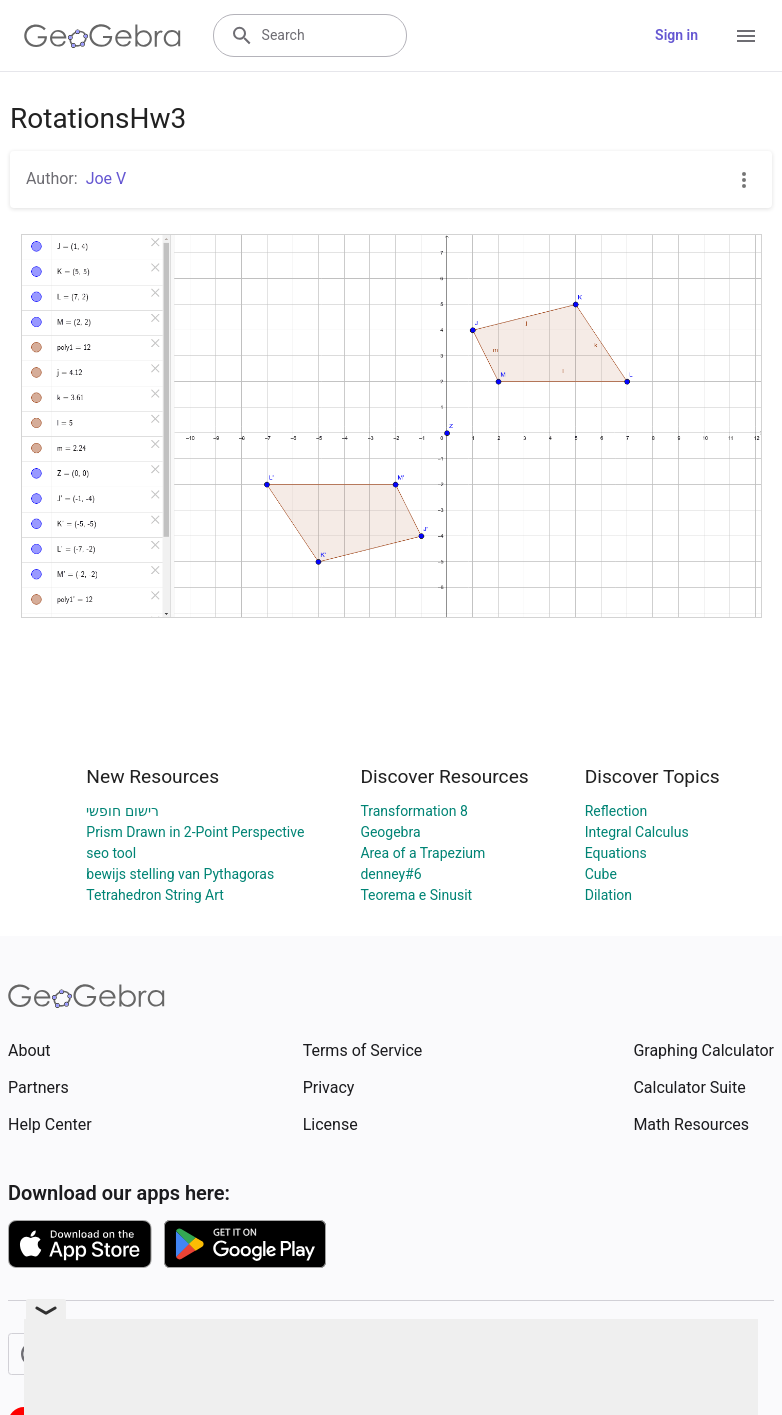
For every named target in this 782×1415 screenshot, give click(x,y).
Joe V (106, 178)
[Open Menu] (746, 36)
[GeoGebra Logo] (102, 36)
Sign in (676, 35)
